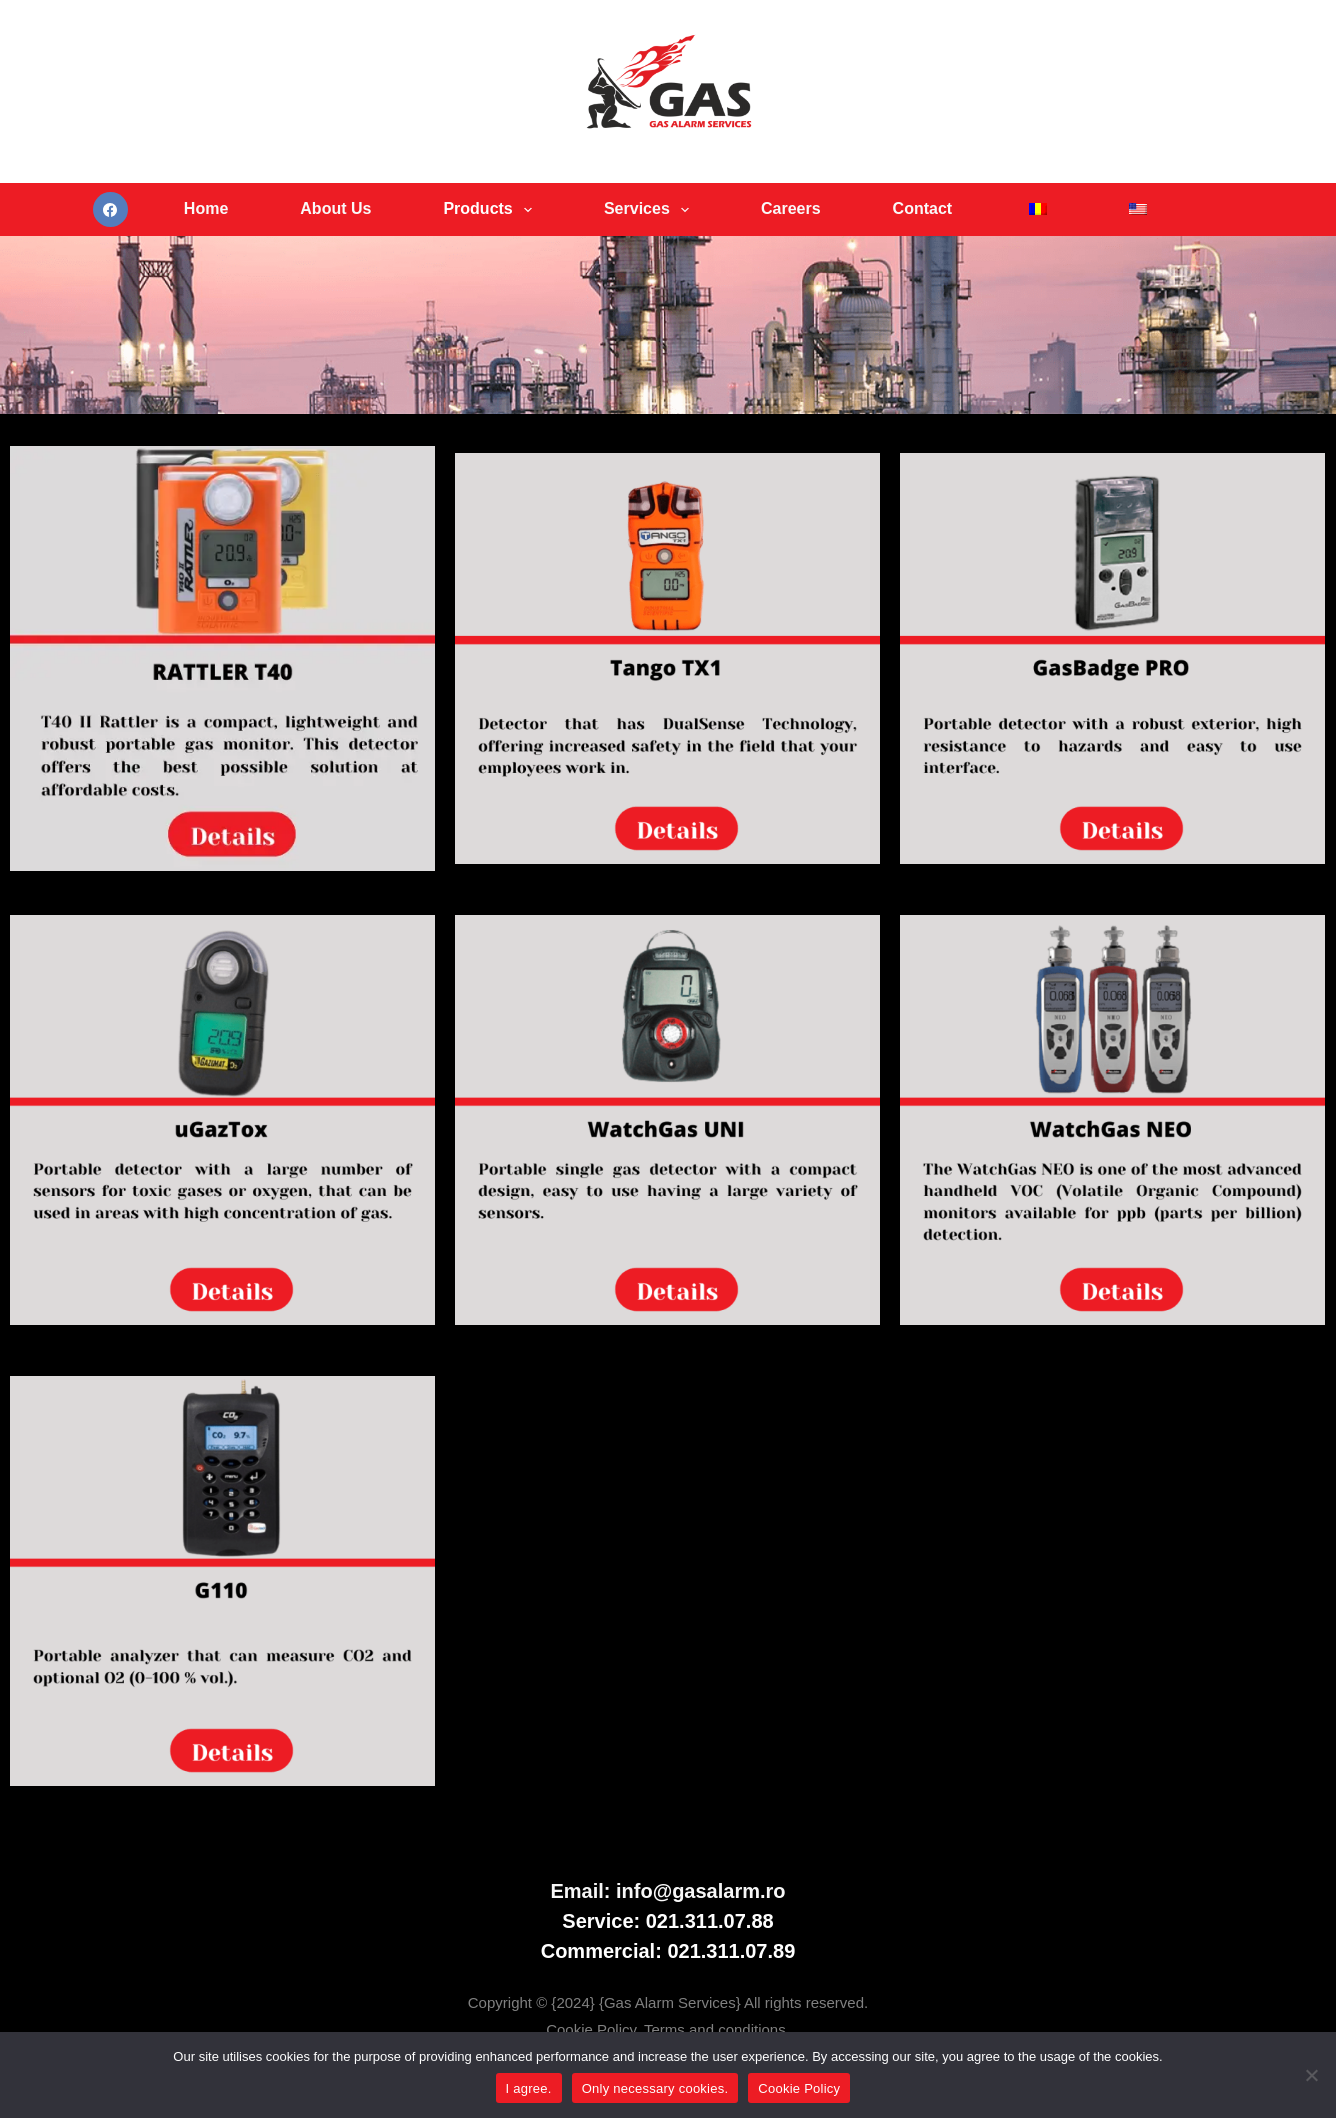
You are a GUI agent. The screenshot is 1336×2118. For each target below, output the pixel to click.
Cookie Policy (799, 2088)
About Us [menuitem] (335, 208)
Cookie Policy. (595, 2029)
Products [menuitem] (491, 209)
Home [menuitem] (206, 208)
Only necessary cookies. (655, 2088)
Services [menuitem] (650, 209)
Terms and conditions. (717, 2029)
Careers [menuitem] (791, 208)
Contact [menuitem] (923, 208)
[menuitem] (1038, 209)
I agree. (529, 2088)
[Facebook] (110, 209)
